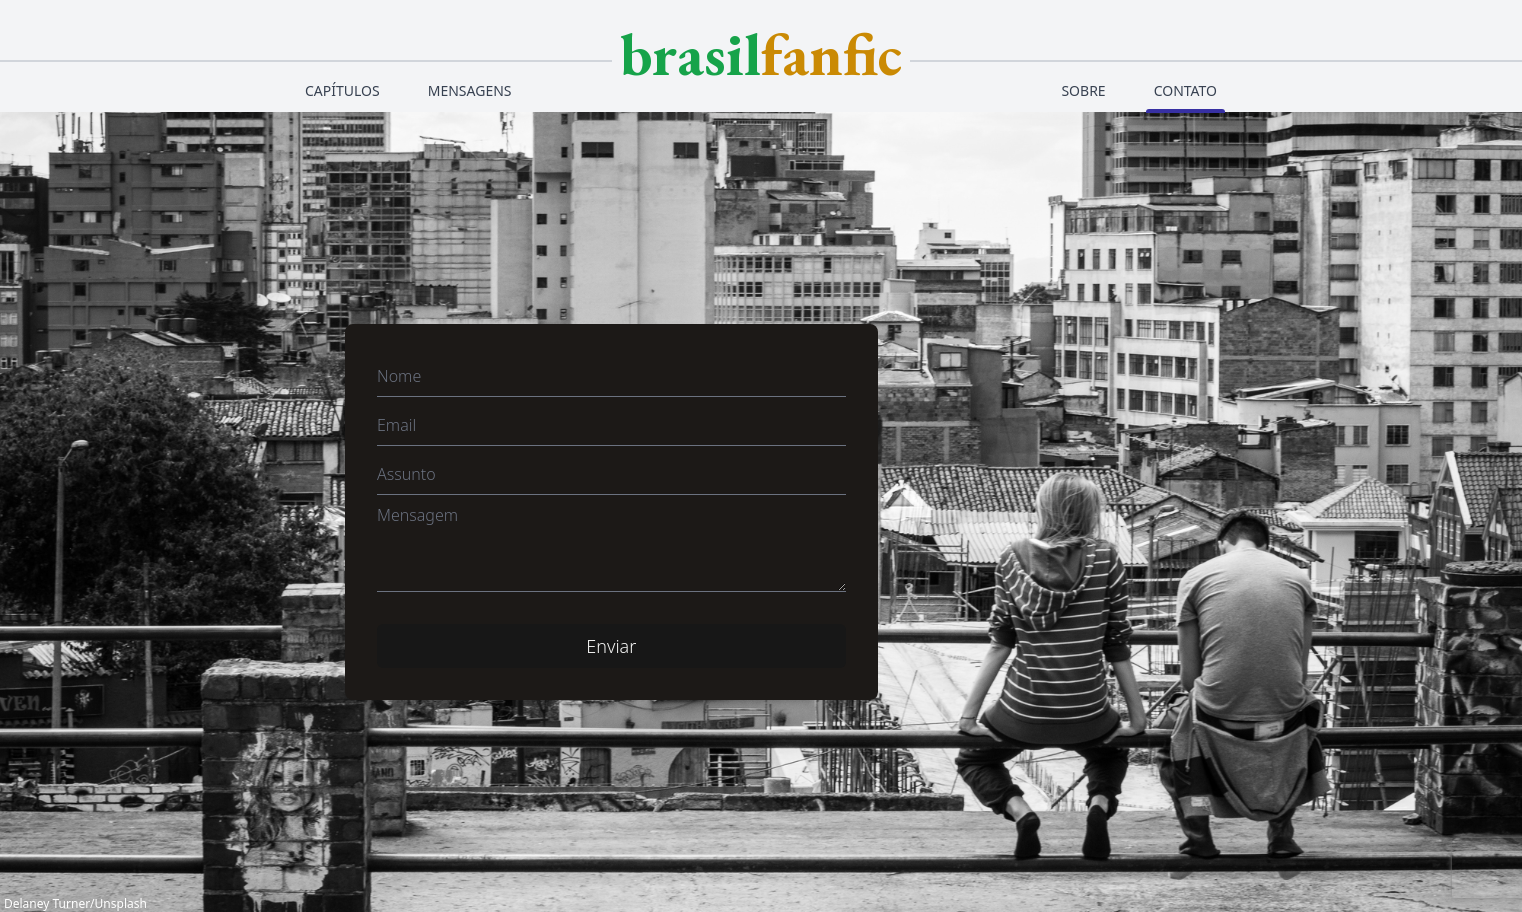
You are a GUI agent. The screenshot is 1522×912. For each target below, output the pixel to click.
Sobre (1083, 90)
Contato (1185, 90)
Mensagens (470, 90)
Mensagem (417, 515)
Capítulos (342, 90)
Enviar (611, 646)
